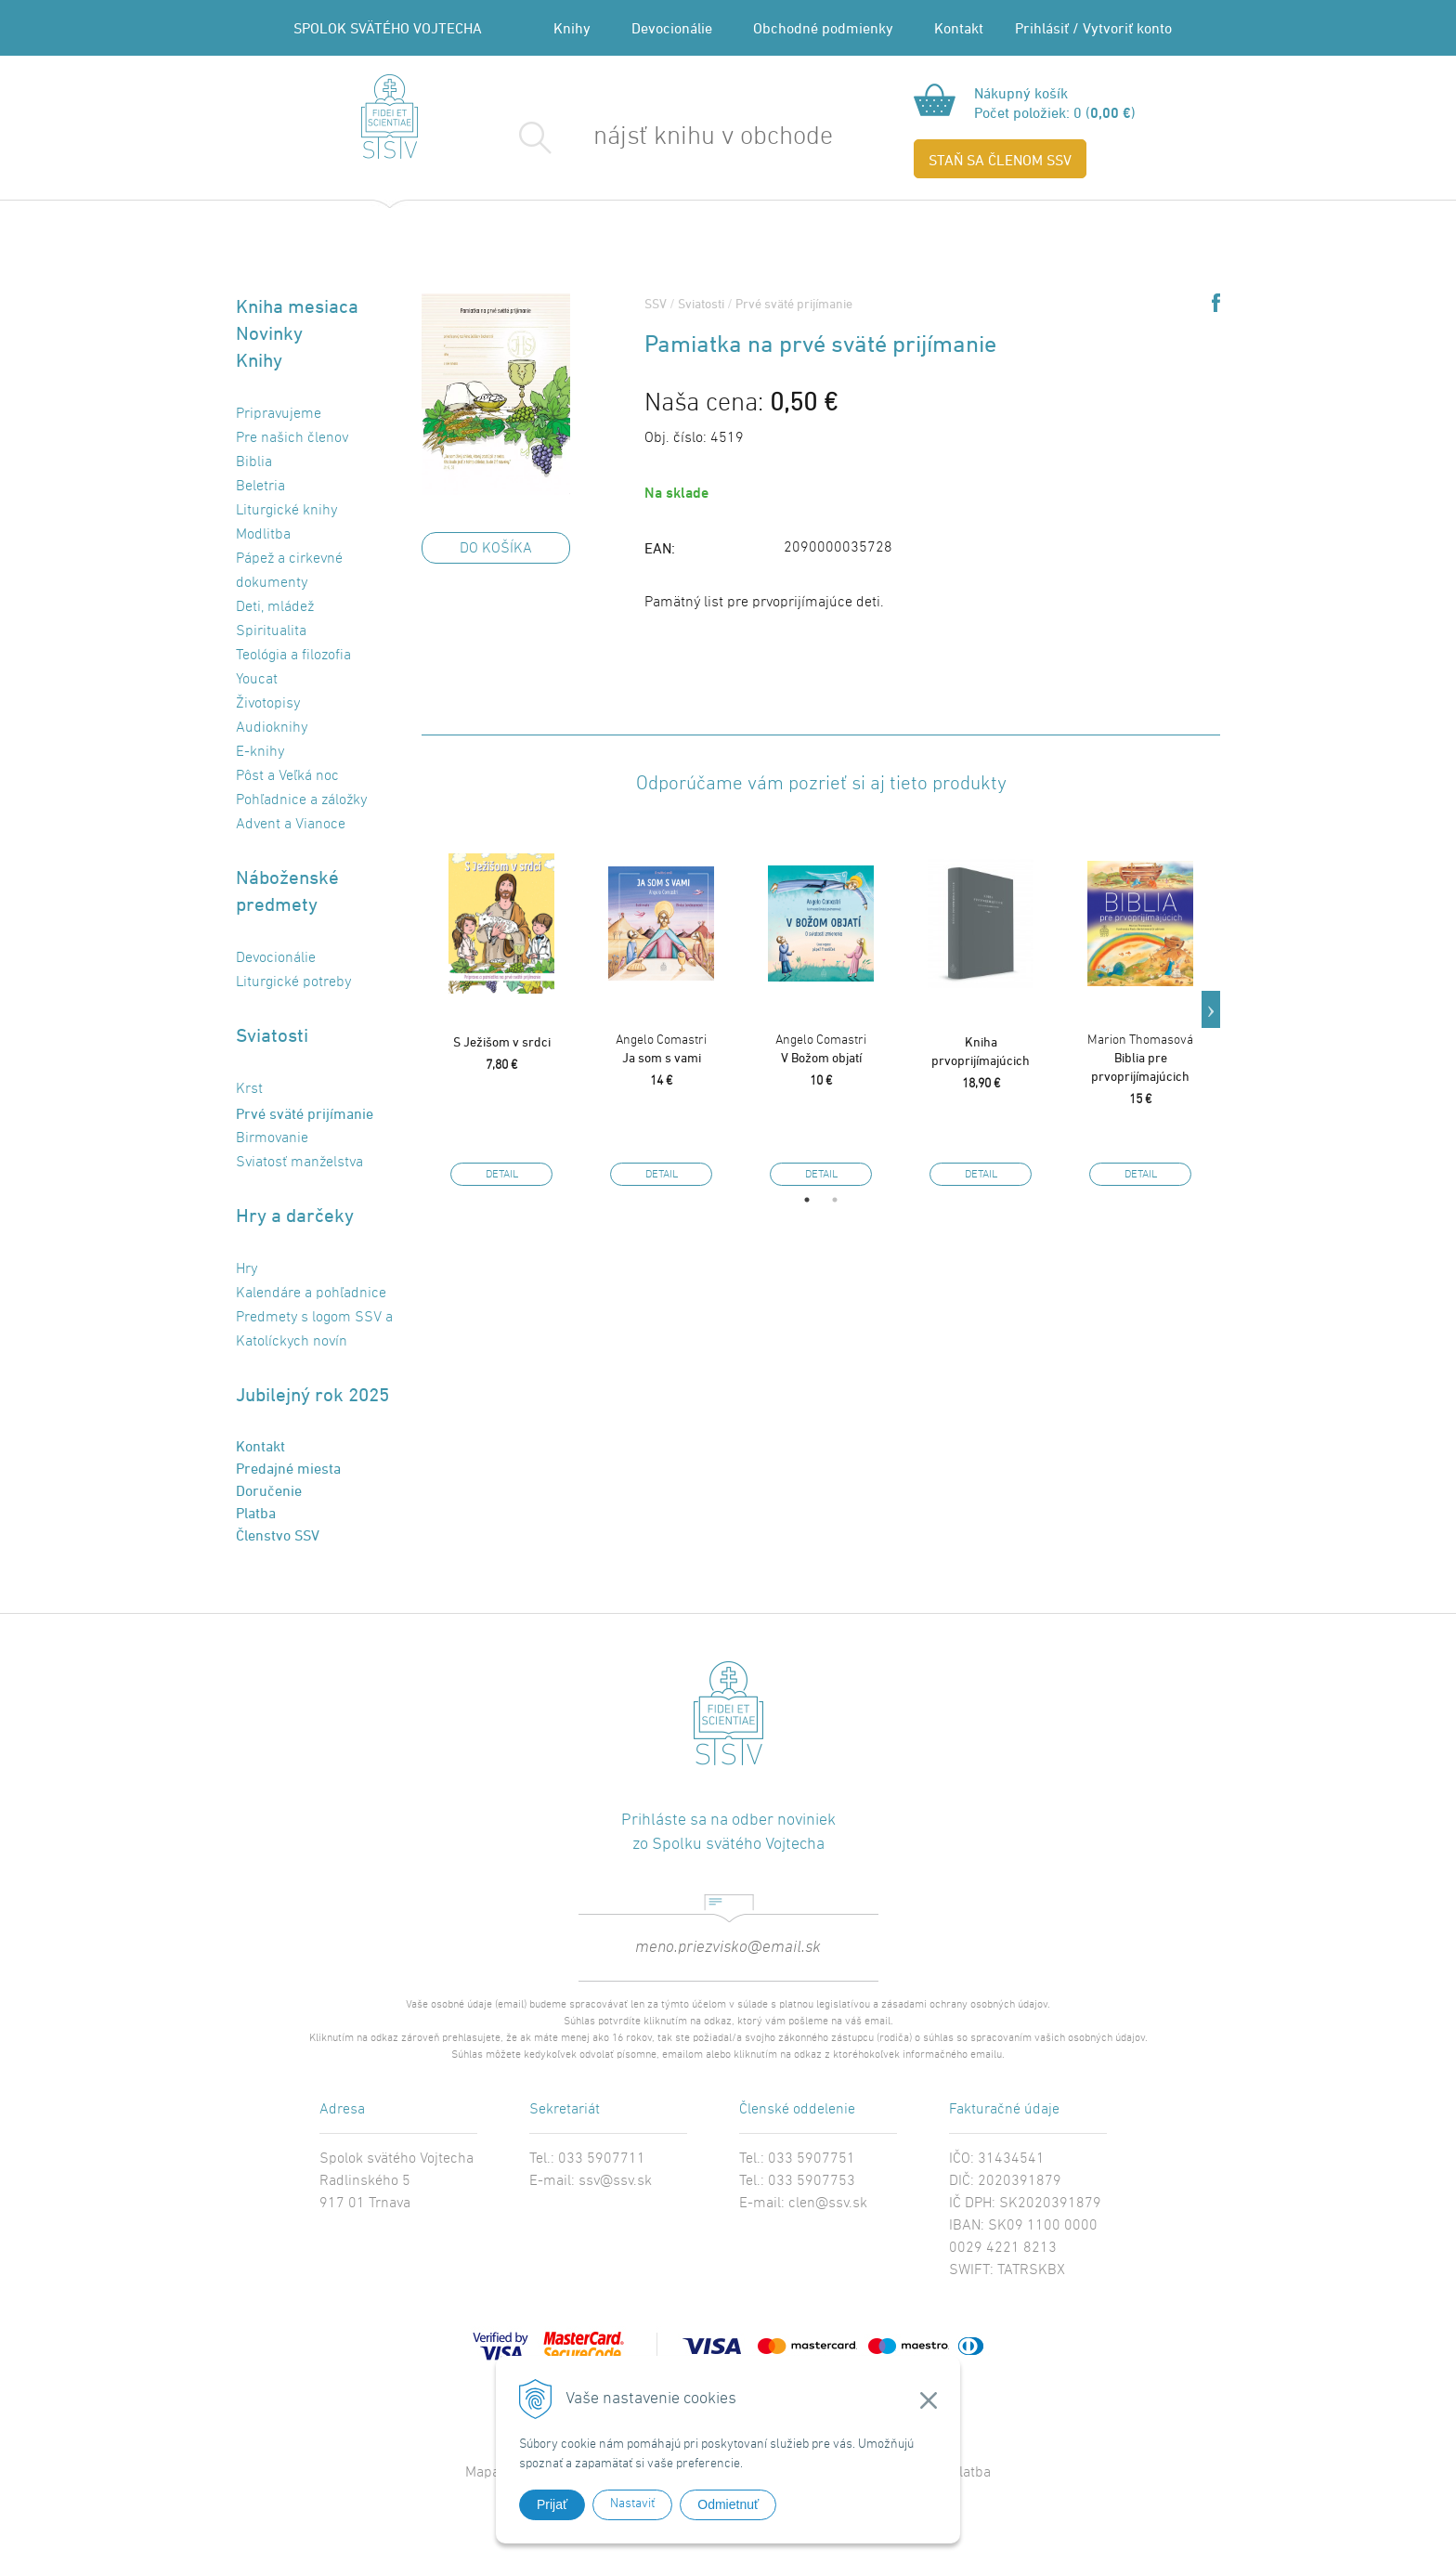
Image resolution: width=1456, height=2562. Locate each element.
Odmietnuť (728, 2504)
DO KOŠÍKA (496, 549)
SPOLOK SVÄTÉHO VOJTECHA (387, 28)
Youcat (257, 679)
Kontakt (958, 28)
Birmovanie (272, 1138)
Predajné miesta (288, 1468)
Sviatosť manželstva (299, 1162)
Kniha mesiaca (297, 306)
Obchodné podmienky (823, 28)
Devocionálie (671, 28)
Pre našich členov (292, 438)
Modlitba (263, 535)
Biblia (254, 462)
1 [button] (807, 1199)
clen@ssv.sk (827, 2203)
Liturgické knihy (286, 510)
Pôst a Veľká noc (287, 776)
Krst (249, 1089)
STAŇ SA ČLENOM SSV (1000, 159)
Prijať (552, 2504)
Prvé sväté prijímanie (304, 1113)
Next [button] (1211, 1009)
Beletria (260, 486)
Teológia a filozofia (293, 655)
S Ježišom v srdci (502, 1041)
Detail (502, 1174)
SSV (655, 303)
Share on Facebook (1216, 302)
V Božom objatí (821, 1049)
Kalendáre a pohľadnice (311, 1293)
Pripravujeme (278, 414)
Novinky (269, 333)
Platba (256, 1512)
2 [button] (835, 1199)
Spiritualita (271, 631)
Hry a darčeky (295, 1215)
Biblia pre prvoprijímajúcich (1140, 1058)
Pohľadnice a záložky (301, 800)
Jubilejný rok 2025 (312, 1394)
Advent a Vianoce (290, 824)
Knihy (572, 28)
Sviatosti (272, 1035)
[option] (501, 1009)
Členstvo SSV (277, 1535)
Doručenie (269, 1490)
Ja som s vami (661, 1049)
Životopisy (268, 704)
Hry (246, 1269)
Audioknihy (271, 728)
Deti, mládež (275, 607)
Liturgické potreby (293, 982)
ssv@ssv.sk (615, 2181)
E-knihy (260, 752)
